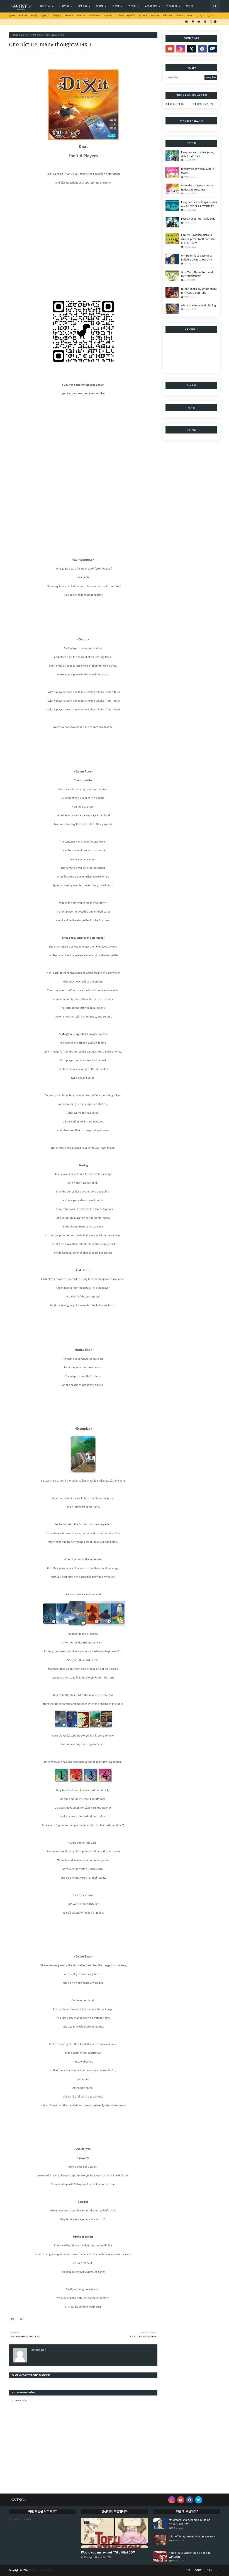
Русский (143, 15)
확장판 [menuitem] (189, 6)
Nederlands (95, 15)
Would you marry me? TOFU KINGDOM (108, 2552)
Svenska (108, 15)
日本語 (34, 15)
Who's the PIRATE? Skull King (198, 305)
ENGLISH (23, 15)
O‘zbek (190, 15)
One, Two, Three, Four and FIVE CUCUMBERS (197, 274)
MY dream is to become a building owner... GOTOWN (196, 257)
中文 (218, 2570)
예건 (28, 35)
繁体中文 (57, 15)
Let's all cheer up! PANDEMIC (198, 218)
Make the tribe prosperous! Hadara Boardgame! (197, 187)
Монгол (180, 15)
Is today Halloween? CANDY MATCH (197, 171)
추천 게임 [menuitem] (45, 6)
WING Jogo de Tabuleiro (40, 2570)
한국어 (12, 15)
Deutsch (69, 15)
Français (81, 15)
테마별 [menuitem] (100, 6)
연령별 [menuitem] (132, 6)
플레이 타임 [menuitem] (151, 6)
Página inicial (18, 35)
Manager (52, 2350)
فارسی (200, 15)
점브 (22, 2319)
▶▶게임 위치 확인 (175, 104)
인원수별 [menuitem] (82, 6)
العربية (210, 15)
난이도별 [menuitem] (64, 6)
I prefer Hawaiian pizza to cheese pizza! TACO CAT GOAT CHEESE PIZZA (198, 239)
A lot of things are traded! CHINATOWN (192, 2536)
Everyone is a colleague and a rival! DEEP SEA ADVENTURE (199, 204)
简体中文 (45, 15)
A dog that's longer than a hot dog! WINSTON (190, 2555)
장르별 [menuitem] (116, 6)
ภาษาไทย (154, 15)
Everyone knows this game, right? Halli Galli (197, 154)
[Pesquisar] (184, 77)
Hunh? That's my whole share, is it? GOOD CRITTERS (199, 291)
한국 (188, 2570)
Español (131, 15)
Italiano (120, 15)
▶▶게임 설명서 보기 (203, 104)
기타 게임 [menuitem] (171, 6)
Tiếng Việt (167, 15)
